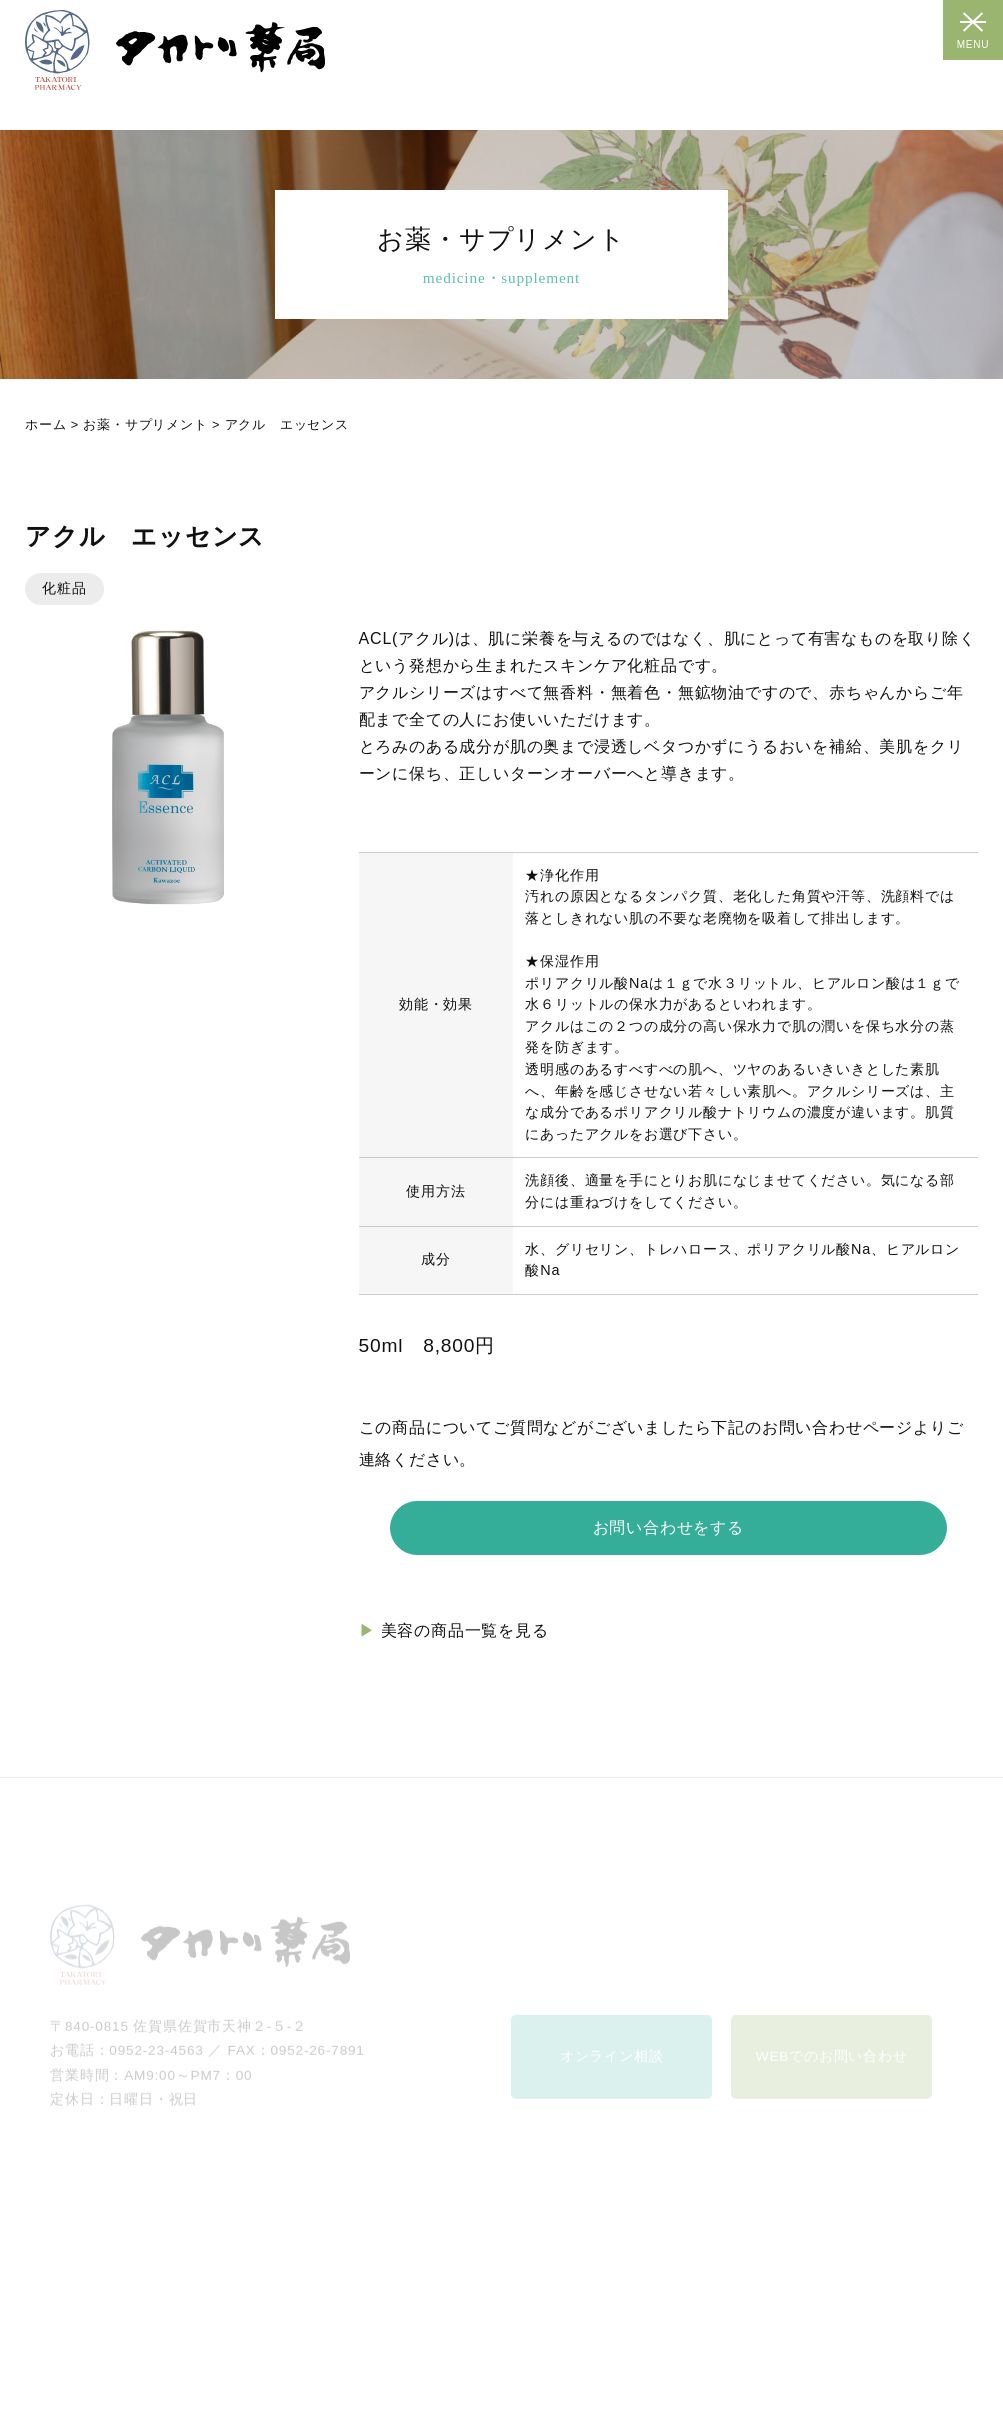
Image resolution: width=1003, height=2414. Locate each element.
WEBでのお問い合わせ (832, 2068)
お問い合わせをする (668, 1527)
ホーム (45, 424)
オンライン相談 (612, 2068)
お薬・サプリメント (145, 424)
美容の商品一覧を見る (465, 1630)
